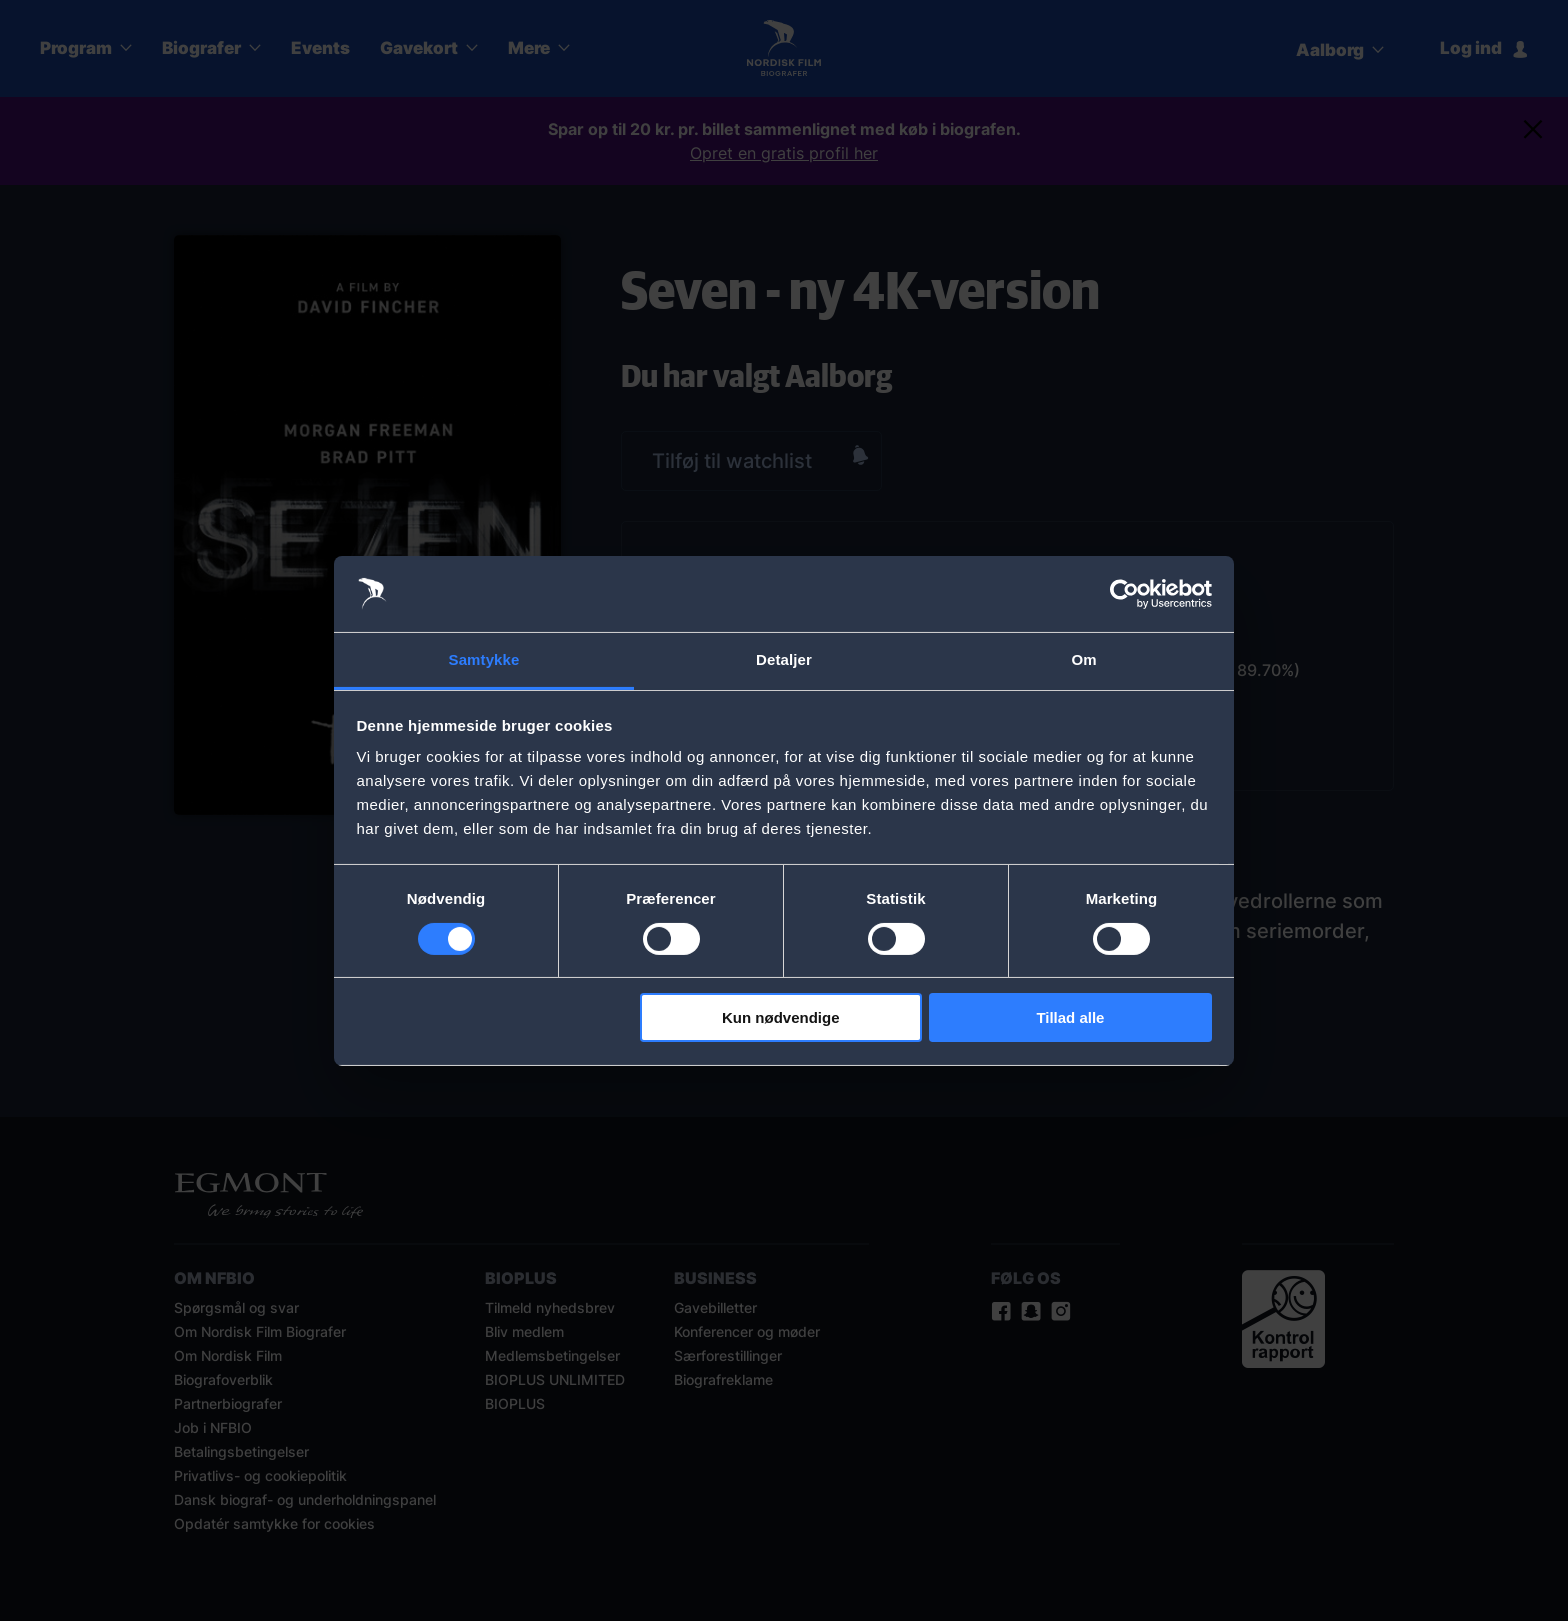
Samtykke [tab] (484, 659)
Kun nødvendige (781, 1017)
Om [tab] (1083, 659)
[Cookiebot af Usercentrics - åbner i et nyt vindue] (1124, 594)
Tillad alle (1070, 1017)
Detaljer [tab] (784, 659)
